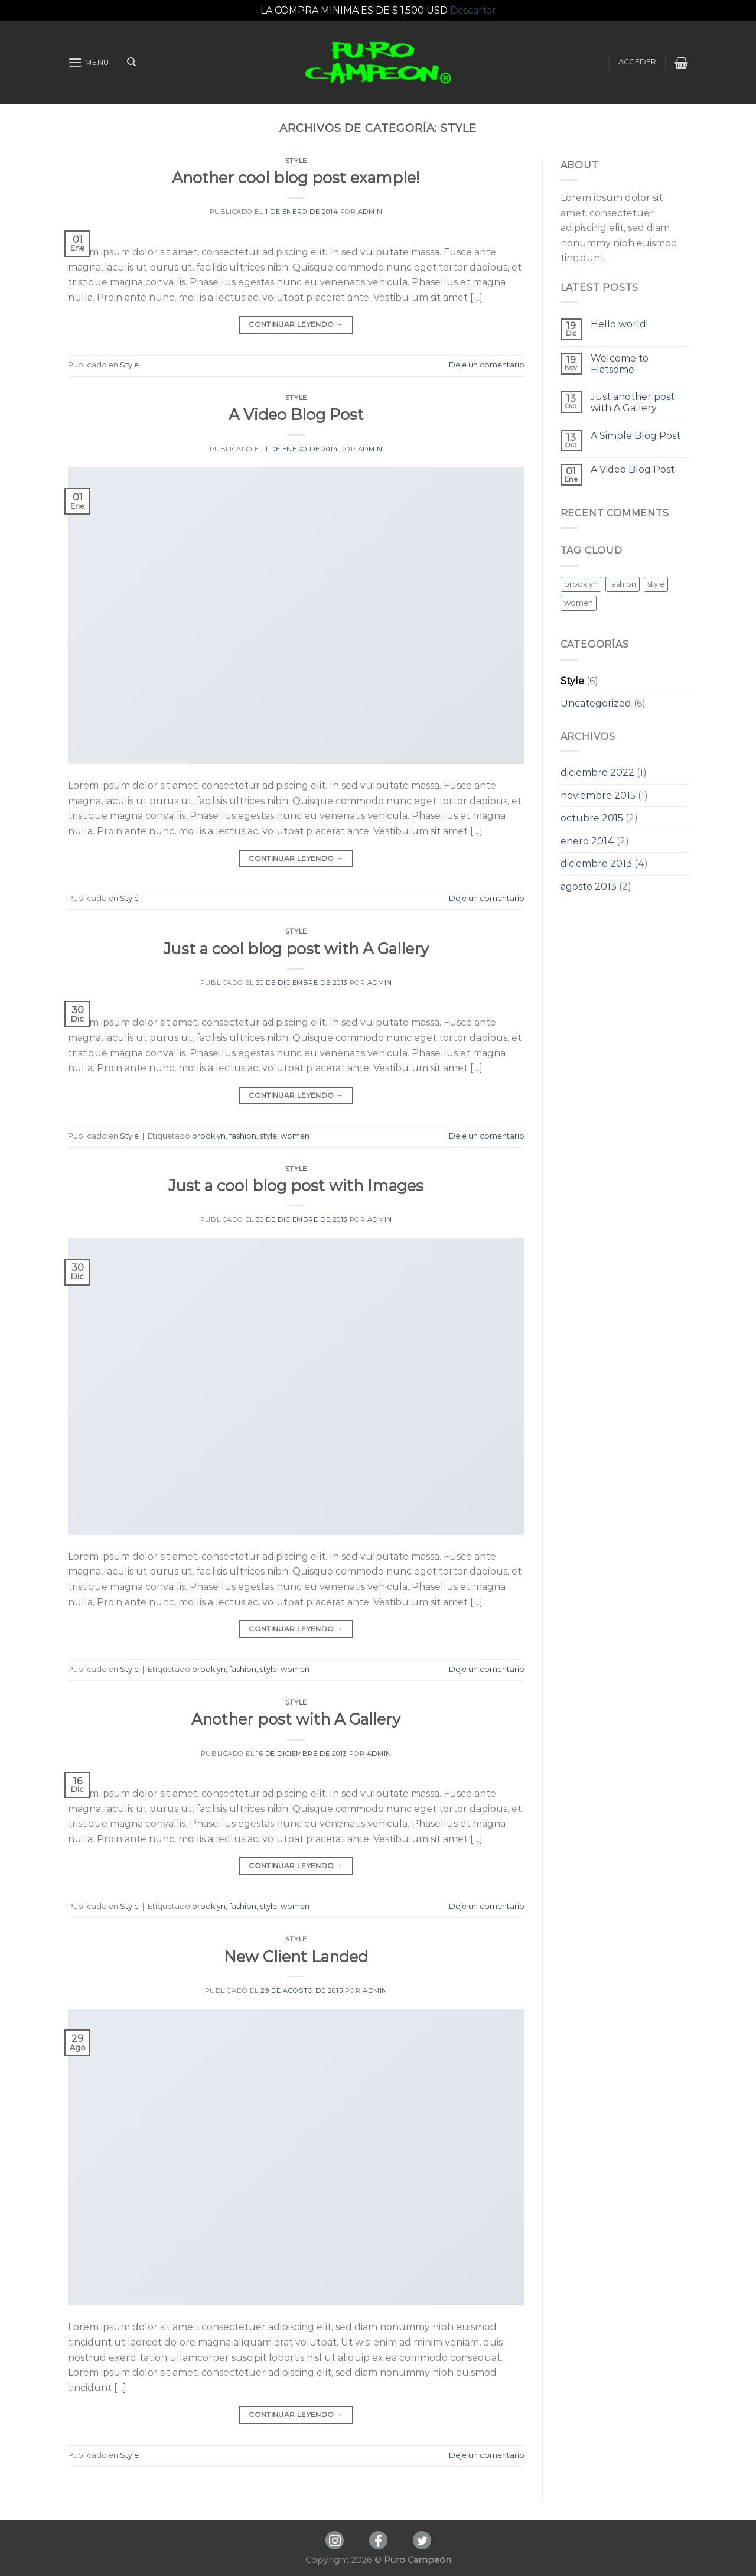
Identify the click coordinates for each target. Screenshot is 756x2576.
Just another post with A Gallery (632, 402)
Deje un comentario (486, 364)
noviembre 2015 (598, 795)
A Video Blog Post (296, 414)
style (268, 1135)
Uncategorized (596, 703)
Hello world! (619, 324)
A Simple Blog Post (635, 435)
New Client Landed (296, 1956)
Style (296, 161)
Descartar (473, 10)
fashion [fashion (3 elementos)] (622, 584)
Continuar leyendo (296, 324)
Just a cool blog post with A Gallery (296, 948)
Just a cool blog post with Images (295, 1185)
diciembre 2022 (597, 772)
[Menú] (88, 62)
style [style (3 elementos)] (655, 584)
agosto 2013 (589, 886)
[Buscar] (131, 62)
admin (370, 211)
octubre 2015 (592, 818)
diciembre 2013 (596, 863)
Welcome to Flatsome (620, 364)
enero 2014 (587, 841)
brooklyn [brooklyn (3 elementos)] (581, 584)
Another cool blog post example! (296, 177)
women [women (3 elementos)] (578, 603)
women (295, 1135)
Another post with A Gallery (295, 1719)
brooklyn (209, 1135)
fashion (242, 1135)
